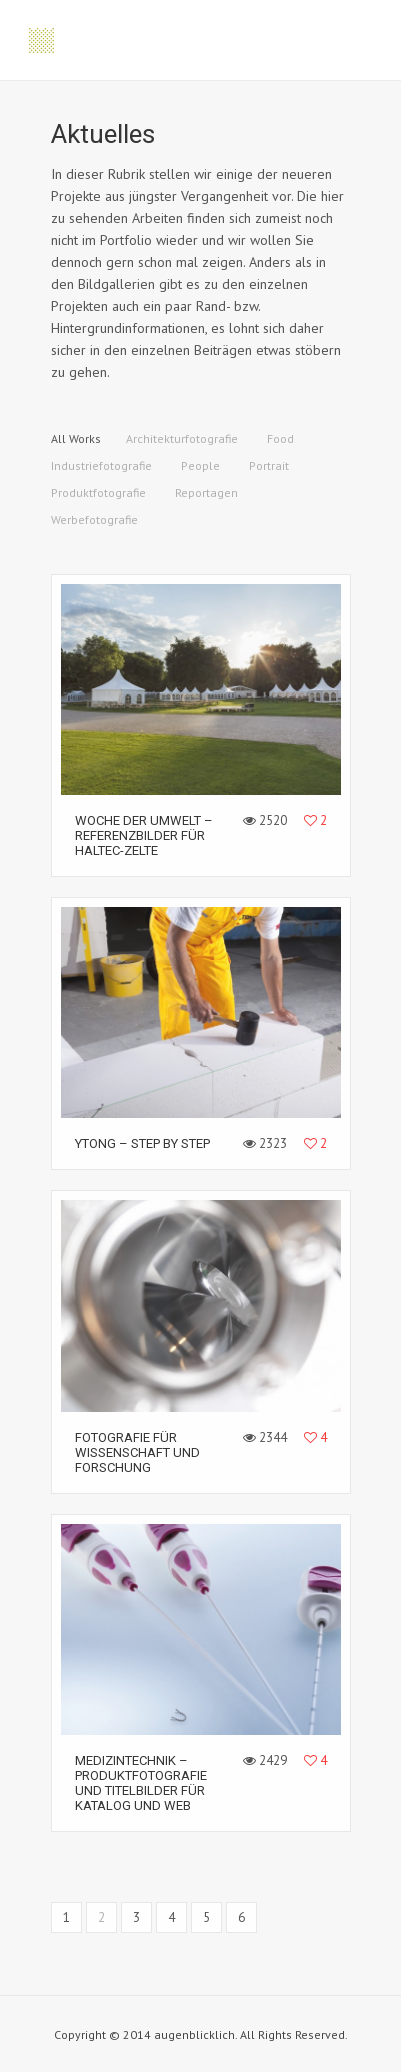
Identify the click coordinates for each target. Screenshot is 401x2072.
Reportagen (206, 492)
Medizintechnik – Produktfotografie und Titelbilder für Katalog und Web (141, 1783)
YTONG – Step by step (142, 1143)
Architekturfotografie (182, 438)
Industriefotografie (101, 465)
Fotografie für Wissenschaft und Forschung (137, 1452)
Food (280, 438)
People (200, 465)
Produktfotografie (98, 492)
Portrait (269, 465)
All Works (76, 438)
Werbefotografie (94, 519)
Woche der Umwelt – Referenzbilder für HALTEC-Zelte (144, 835)
